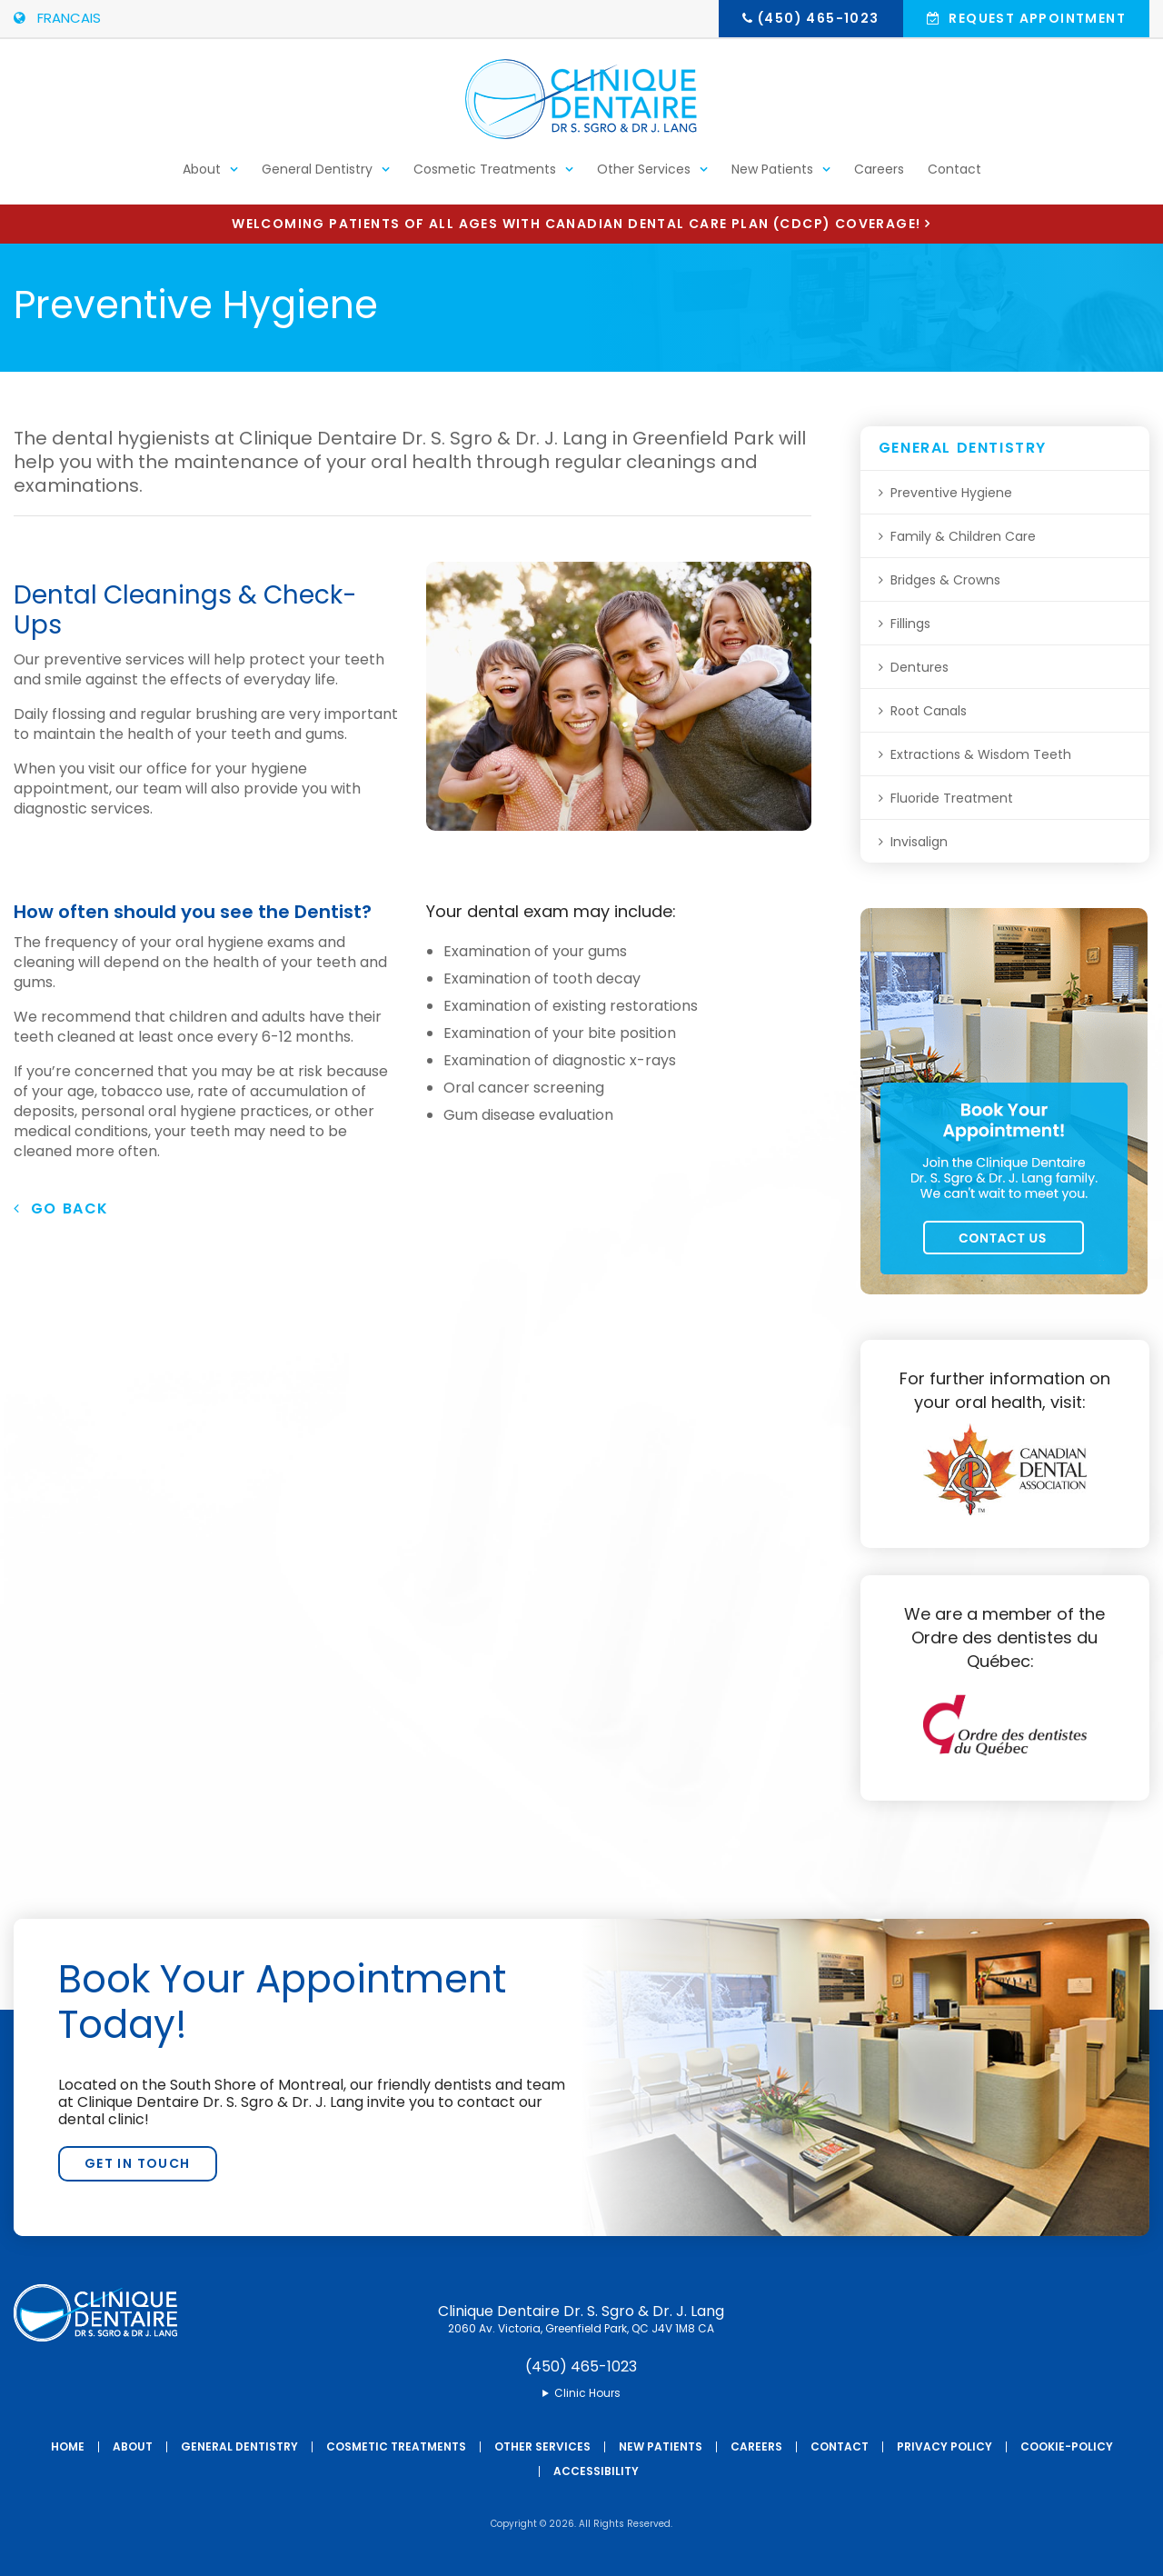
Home (67, 2446)
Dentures (919, 667)
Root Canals (928, 711)
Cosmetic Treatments (484, 178)
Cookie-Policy (1066, 2446)
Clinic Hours (587, 2393)
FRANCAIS (57, 17)
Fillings (910, 623)
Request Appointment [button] (1035, 18)
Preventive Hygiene (951, 493)
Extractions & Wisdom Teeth (980, 754)
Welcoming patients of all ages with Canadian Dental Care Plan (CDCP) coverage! (576, 224)
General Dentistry (317, 178)
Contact (954, 178)
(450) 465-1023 (819, 18)
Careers (879, 178)
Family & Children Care (963, 536)
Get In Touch (137, 2163)
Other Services (644, 178)
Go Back (61, 1208)
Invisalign (919, 842)
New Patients (772, 178)
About (202, 178)
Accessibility (596, 2471)
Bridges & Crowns (945, 580)
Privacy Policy (944, 2446)
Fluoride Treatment (951, 798)
